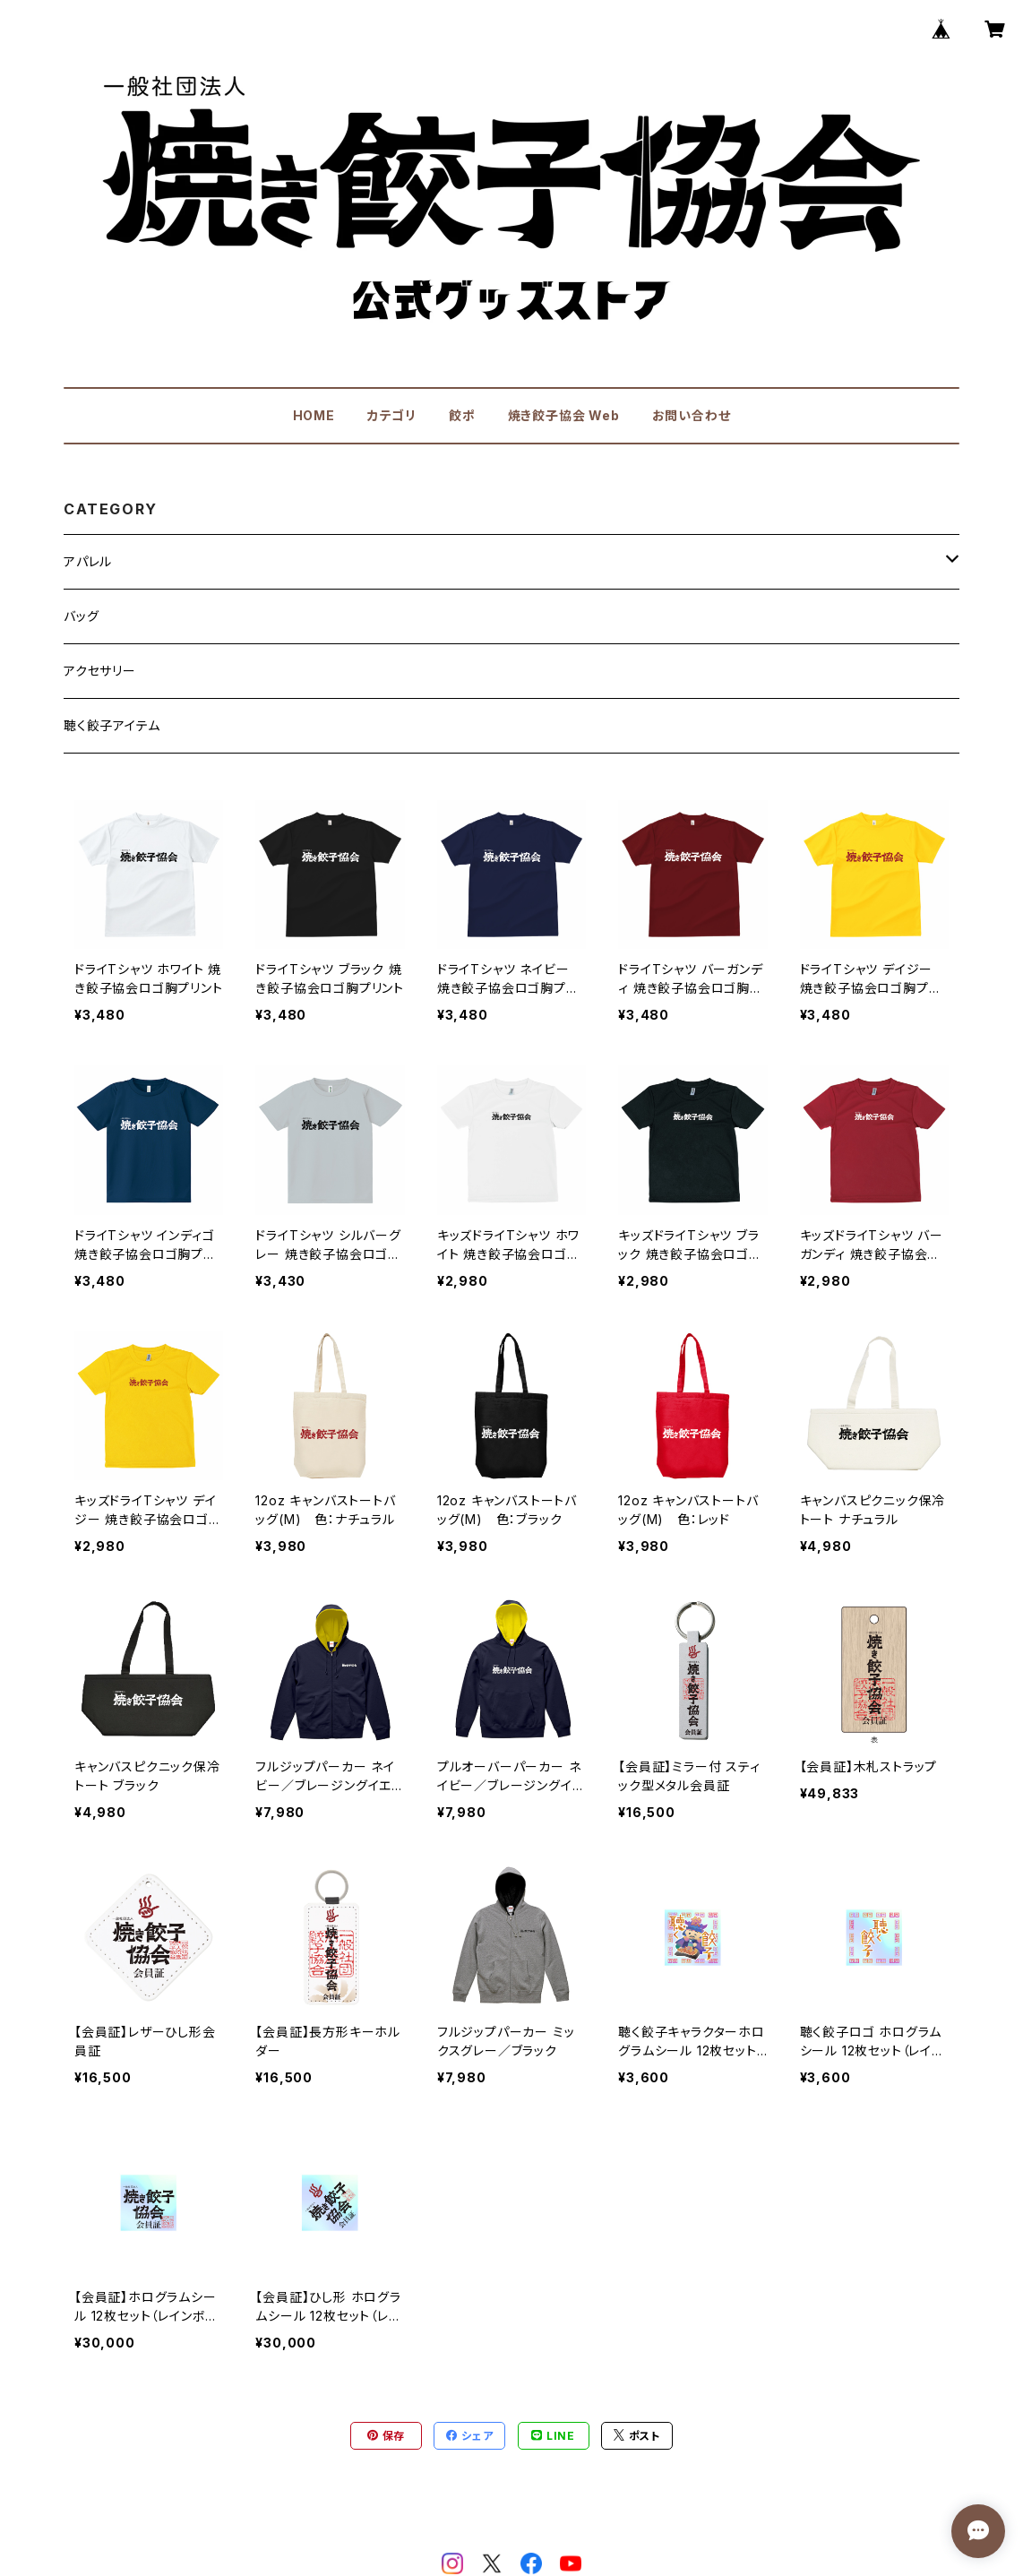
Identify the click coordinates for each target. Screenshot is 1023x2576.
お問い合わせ (691, 415)
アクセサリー (100, 670)
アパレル (88, 561)
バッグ (81, 616)
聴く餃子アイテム (111, 725)
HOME (314, 415)
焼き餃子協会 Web (564, 415)
